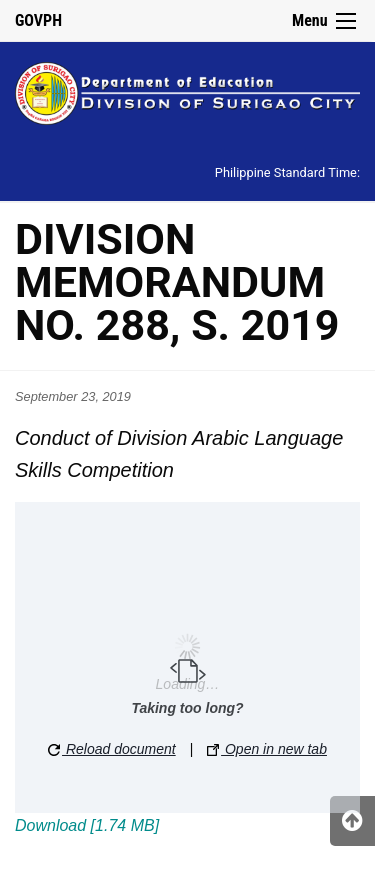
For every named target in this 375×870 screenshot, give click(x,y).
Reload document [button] (112, 749)
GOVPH (38, 20)
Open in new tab (267, 749)
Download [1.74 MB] (87, 825)
